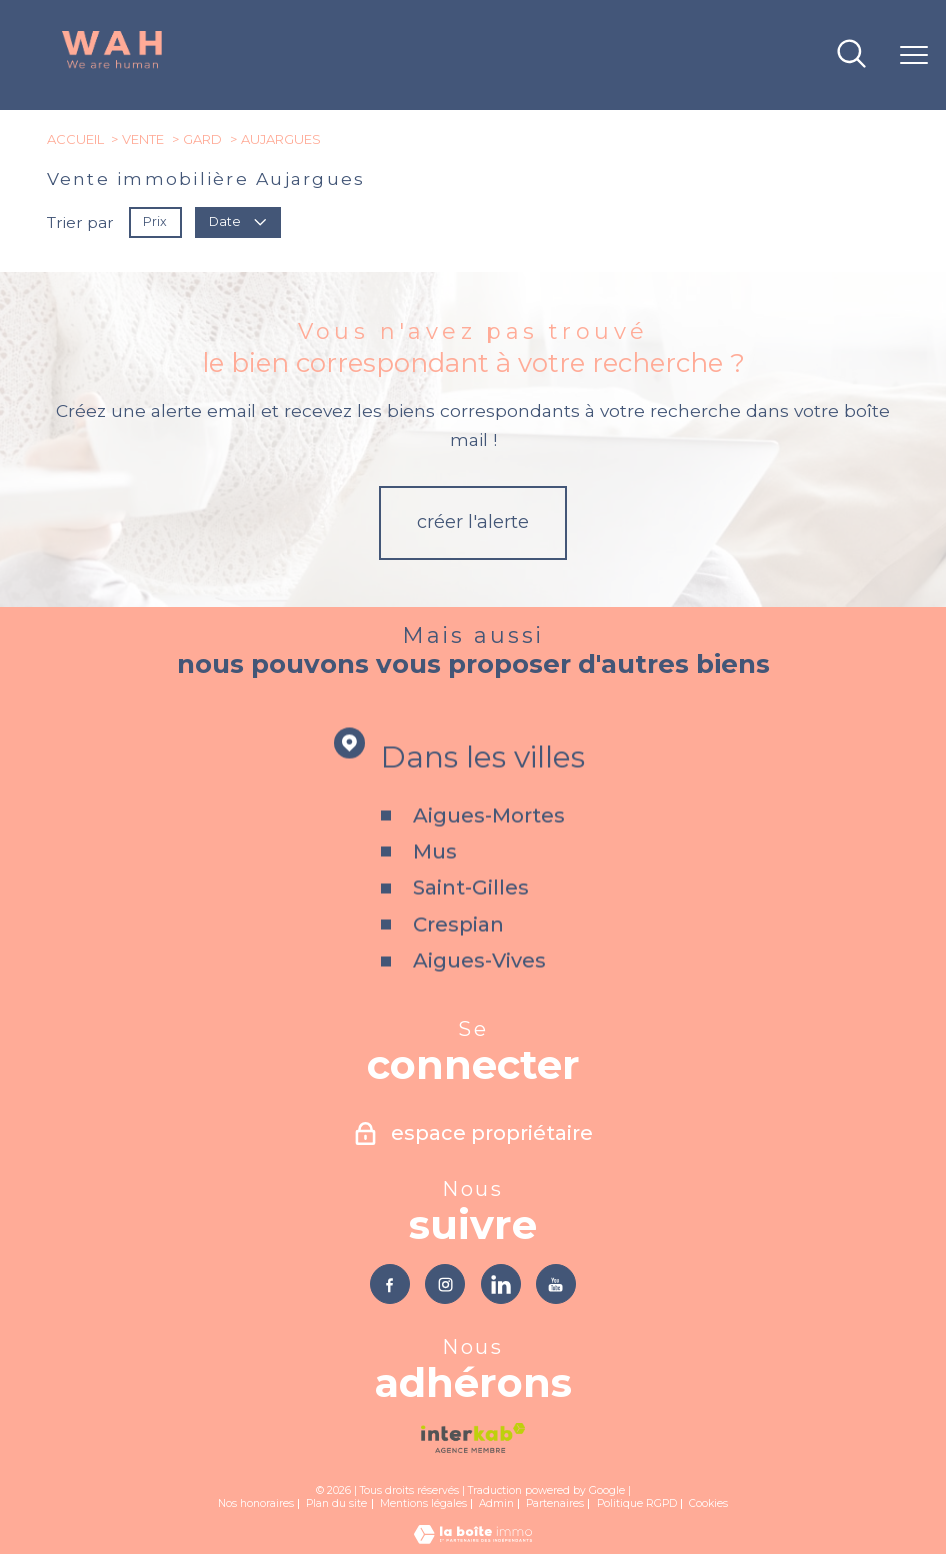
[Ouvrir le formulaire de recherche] (851, 55)
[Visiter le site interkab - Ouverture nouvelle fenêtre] (472, 1441)
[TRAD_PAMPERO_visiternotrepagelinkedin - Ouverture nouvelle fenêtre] (502, 1285)
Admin (496, 1506)
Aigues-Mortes (489, 845)
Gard (202, 139)
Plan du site (336, 1506)
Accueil (75, 139)
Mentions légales (423, 1506)
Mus (435, 881)
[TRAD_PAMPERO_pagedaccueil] (112, 65)
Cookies (708, 1507)
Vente (143, 139)
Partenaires (555, 1506)
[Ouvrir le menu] (914, 55)
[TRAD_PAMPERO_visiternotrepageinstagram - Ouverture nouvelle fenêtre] (443, 1285)
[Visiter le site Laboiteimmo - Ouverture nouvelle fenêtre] (473, 1541)
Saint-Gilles (471, 917)
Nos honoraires (256, 1506)
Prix (156, 221)
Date (237, 221)
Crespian (458, 954)
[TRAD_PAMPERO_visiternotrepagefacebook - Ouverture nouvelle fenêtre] (385, 1285)
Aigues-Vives (479, 990)
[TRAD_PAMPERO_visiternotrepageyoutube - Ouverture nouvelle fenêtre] (560, 1285)
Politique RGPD (637, 1506)
